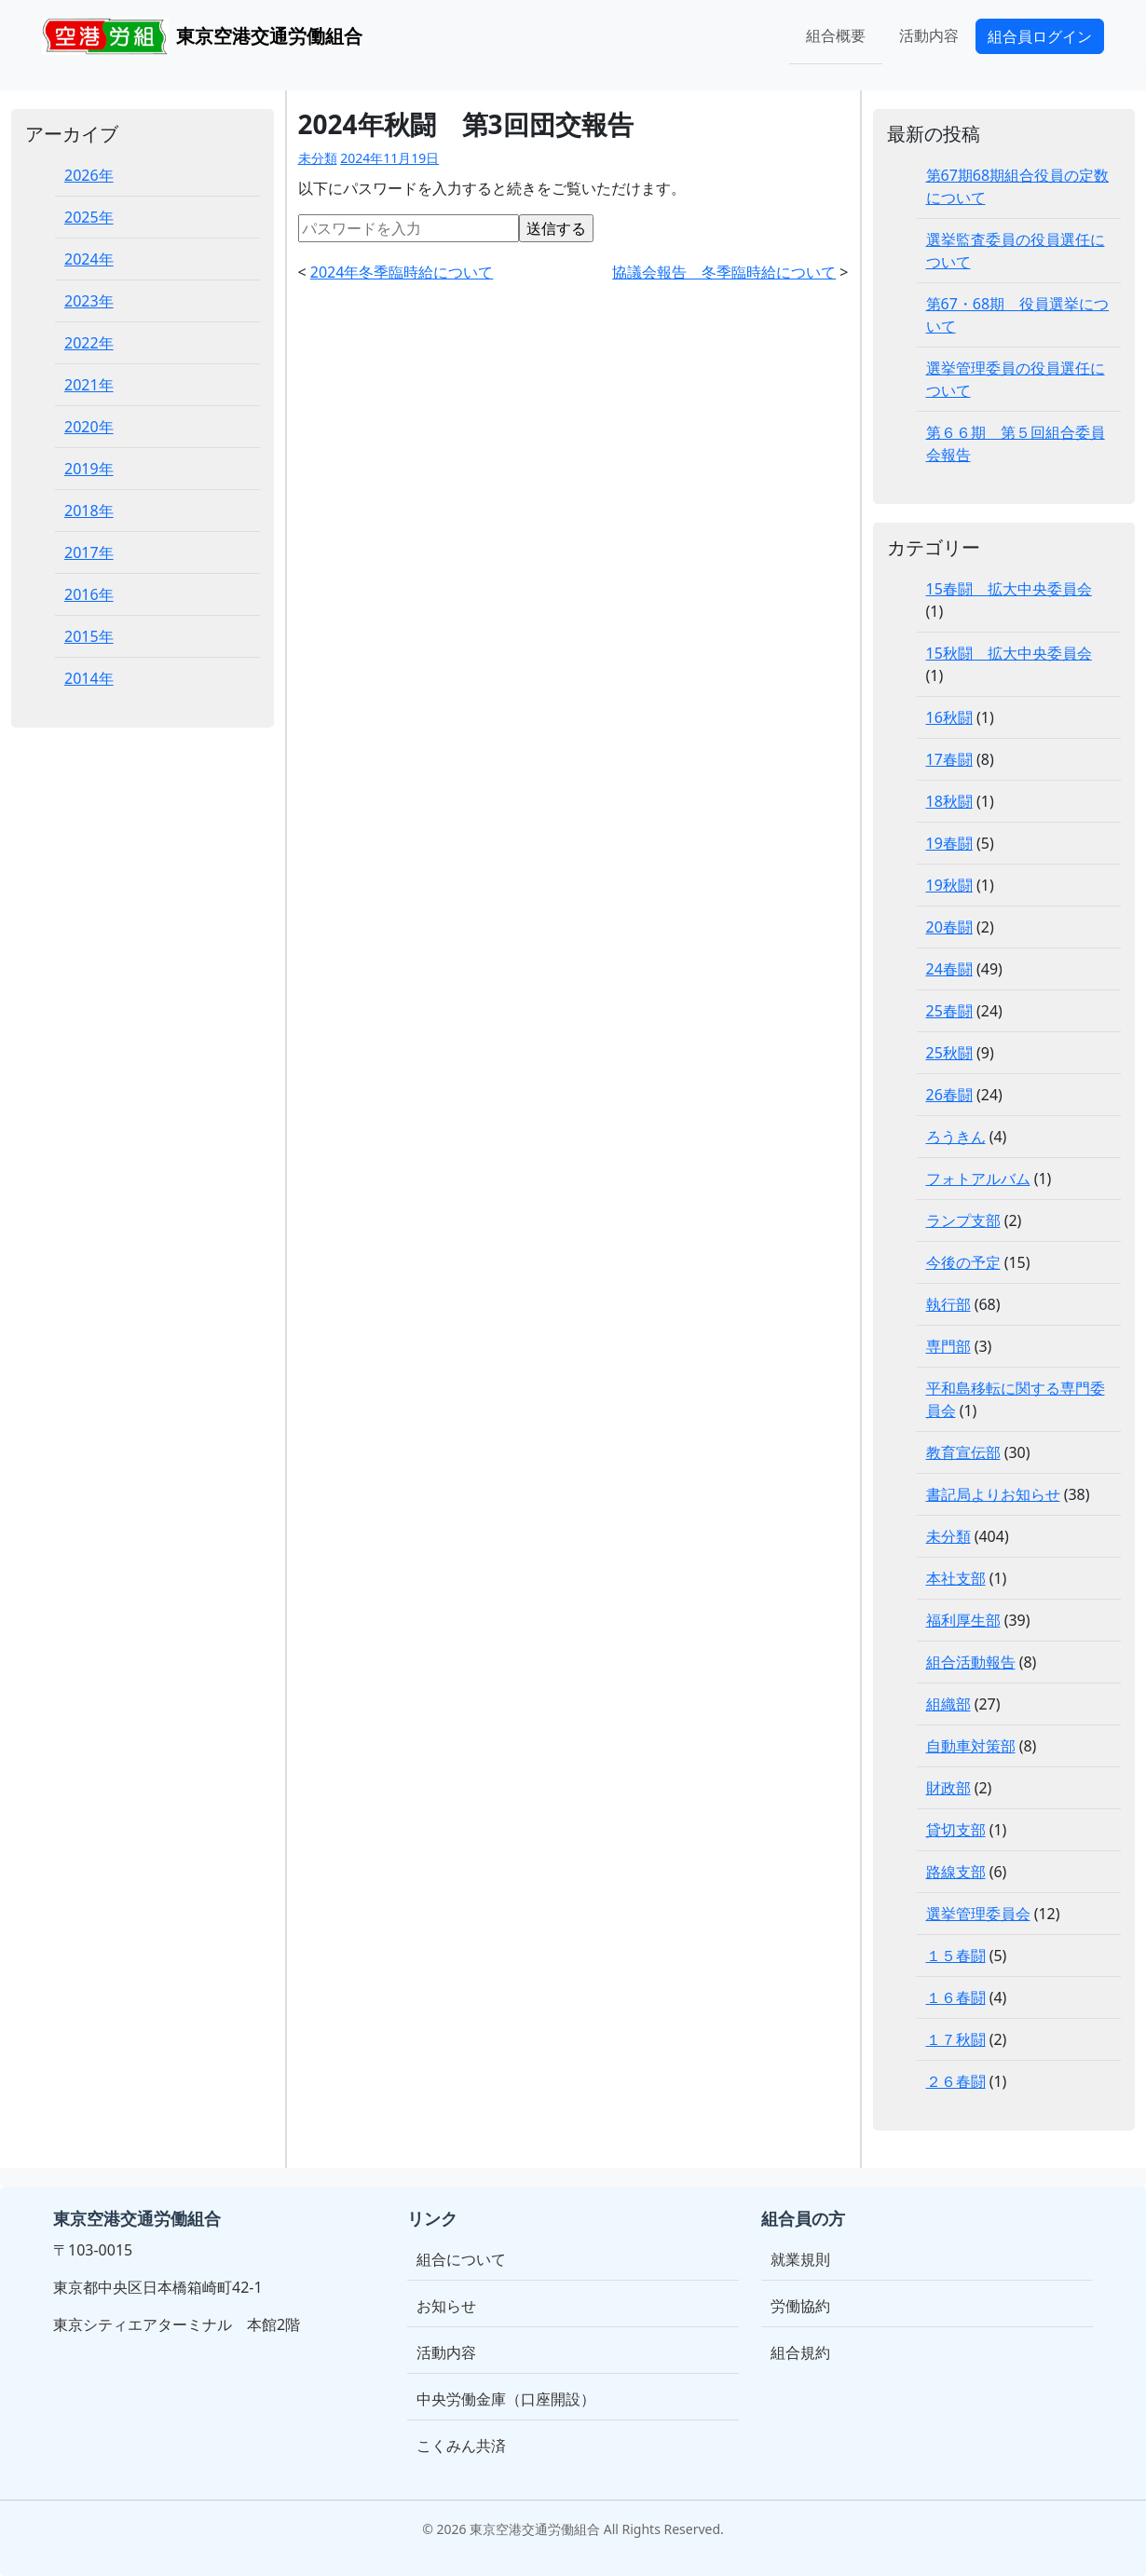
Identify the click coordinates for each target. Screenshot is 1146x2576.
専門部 (948, 1346)
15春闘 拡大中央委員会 (1009, 589)
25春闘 (949, 1011)
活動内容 (929, 35)
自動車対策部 (971, 1746)
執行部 (948, 1304)
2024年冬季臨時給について (402, 272)
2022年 (89, 343)
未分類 (317, 158)
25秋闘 (949, 1053)
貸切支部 (956, 1830)
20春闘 (949, 927)
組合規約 (800, 2352)
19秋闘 (949, 885)
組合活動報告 (971, 1662)
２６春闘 (956, 2081)
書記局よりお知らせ (993, 1494)
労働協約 (800, 2306)
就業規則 (800, 2259)
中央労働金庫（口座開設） (505, 2399)
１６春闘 (956, 1997)
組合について (461, 2259)
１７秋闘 (956, 2039)
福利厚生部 (963, 1620)
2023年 (89, 301)
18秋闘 (949, 801)
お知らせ (446, 2306)
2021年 (89, 385)
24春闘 (949, 969)
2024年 (89, 259)
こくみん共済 (461, 2445)
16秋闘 (949, 717)
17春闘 (949, 759)
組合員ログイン (1040, 36)
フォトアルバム (978, 1178)
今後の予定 (963, 1262)
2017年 (89, 552)
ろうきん (956, 1136)
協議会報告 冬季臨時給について (724, 272)
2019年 (89, 468)
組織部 (948, 1704)
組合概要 (836, 35)
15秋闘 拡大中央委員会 (1009, 653)
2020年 (89, 426)
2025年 (89, 217)
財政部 (948, 1788)
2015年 (89, 636)
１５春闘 (956, 1955)
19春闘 (949, 843)
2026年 (89, 175)
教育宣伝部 (963, 1452)
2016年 (89, 594)
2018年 (89, 510)
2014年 (89, 678)
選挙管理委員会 (978, 1913)
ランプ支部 (963, 1220)
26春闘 (949, 1094)
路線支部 (956, 1871)
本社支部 (956, 1578)
